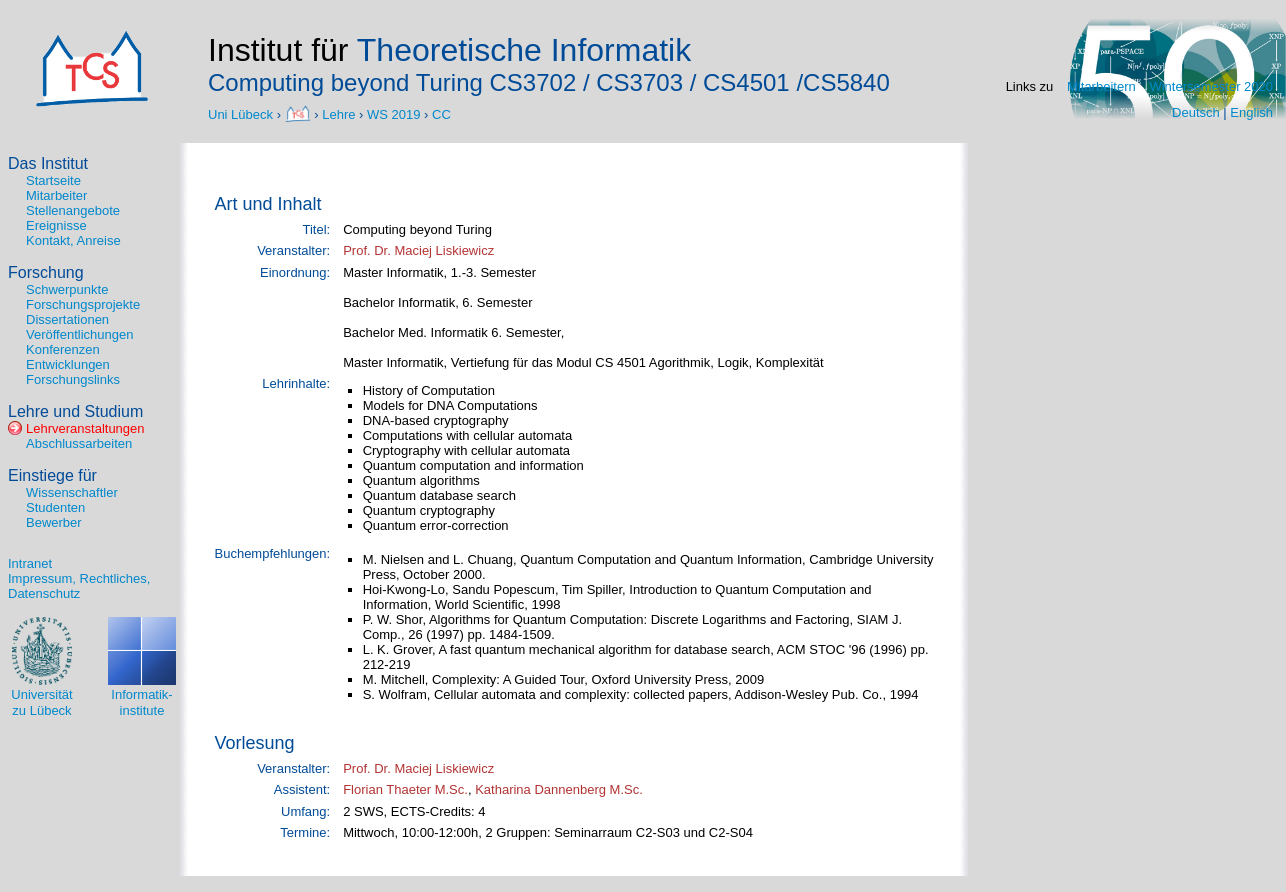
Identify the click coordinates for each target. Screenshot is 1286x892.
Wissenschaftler (72, 492)
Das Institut (48, 163)
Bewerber (54, 522)
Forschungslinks (73, 379)
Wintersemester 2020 (1211, 86)
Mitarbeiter (56, 195)
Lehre (338, 113)
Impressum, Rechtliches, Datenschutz (79, 586)
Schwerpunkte (67, 289)
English (1251, 112)
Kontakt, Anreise (73, 240)
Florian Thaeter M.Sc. (405, 789)
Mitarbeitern (1101, 86)
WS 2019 (393, 113)
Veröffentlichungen (79, 334)
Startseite (53, 180)
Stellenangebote (73, 210)
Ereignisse (56, 225)
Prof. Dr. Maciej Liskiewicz (418, 250)
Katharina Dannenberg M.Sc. (559, 789)
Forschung (46, 272)
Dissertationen (67, 319)
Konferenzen (63, 349)
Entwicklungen (68, 364)
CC (441, 113)
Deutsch (1196, 112)
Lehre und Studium (75, 411)
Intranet (30, 563)
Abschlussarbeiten (79, 443)
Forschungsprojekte (83, 304)
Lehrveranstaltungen (85, 428)
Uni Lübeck (242, 113)
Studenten (55, 507)
